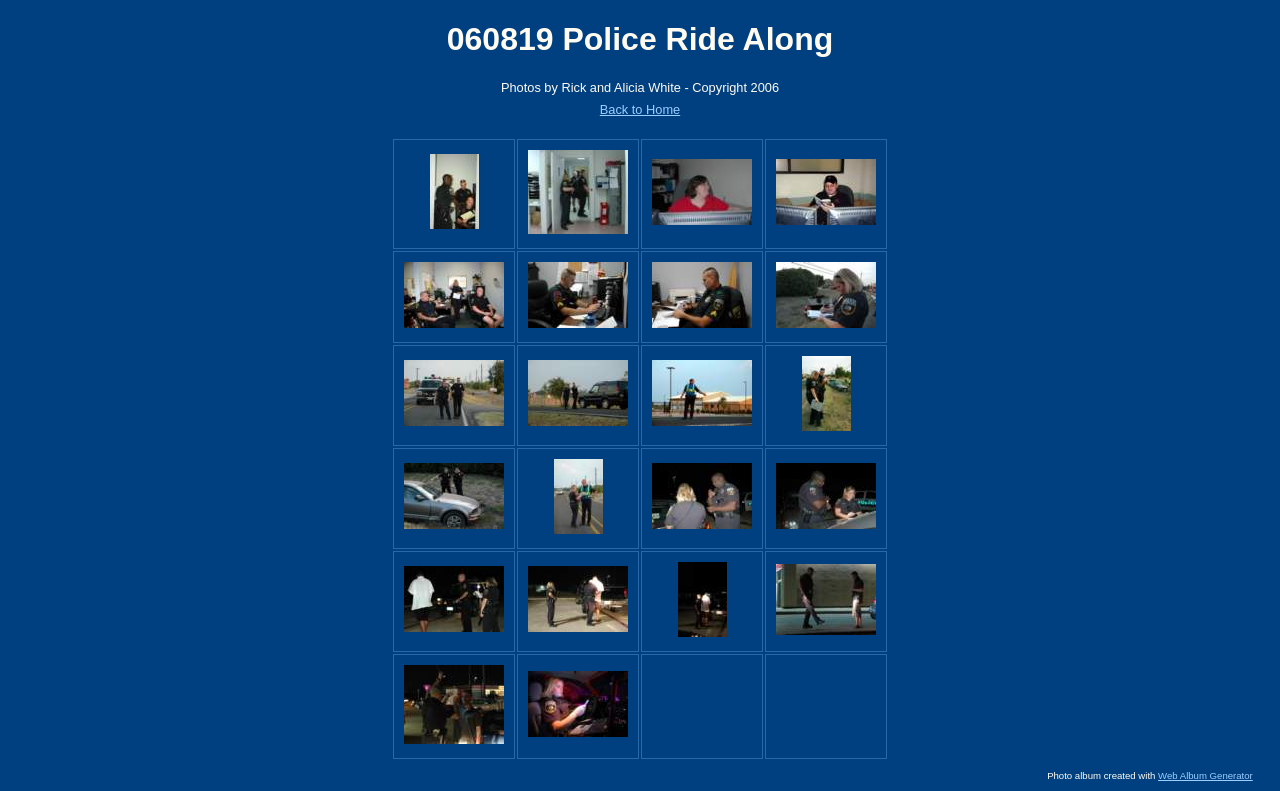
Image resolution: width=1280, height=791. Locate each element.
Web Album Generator (1205, 775)
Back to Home (640, 109)
